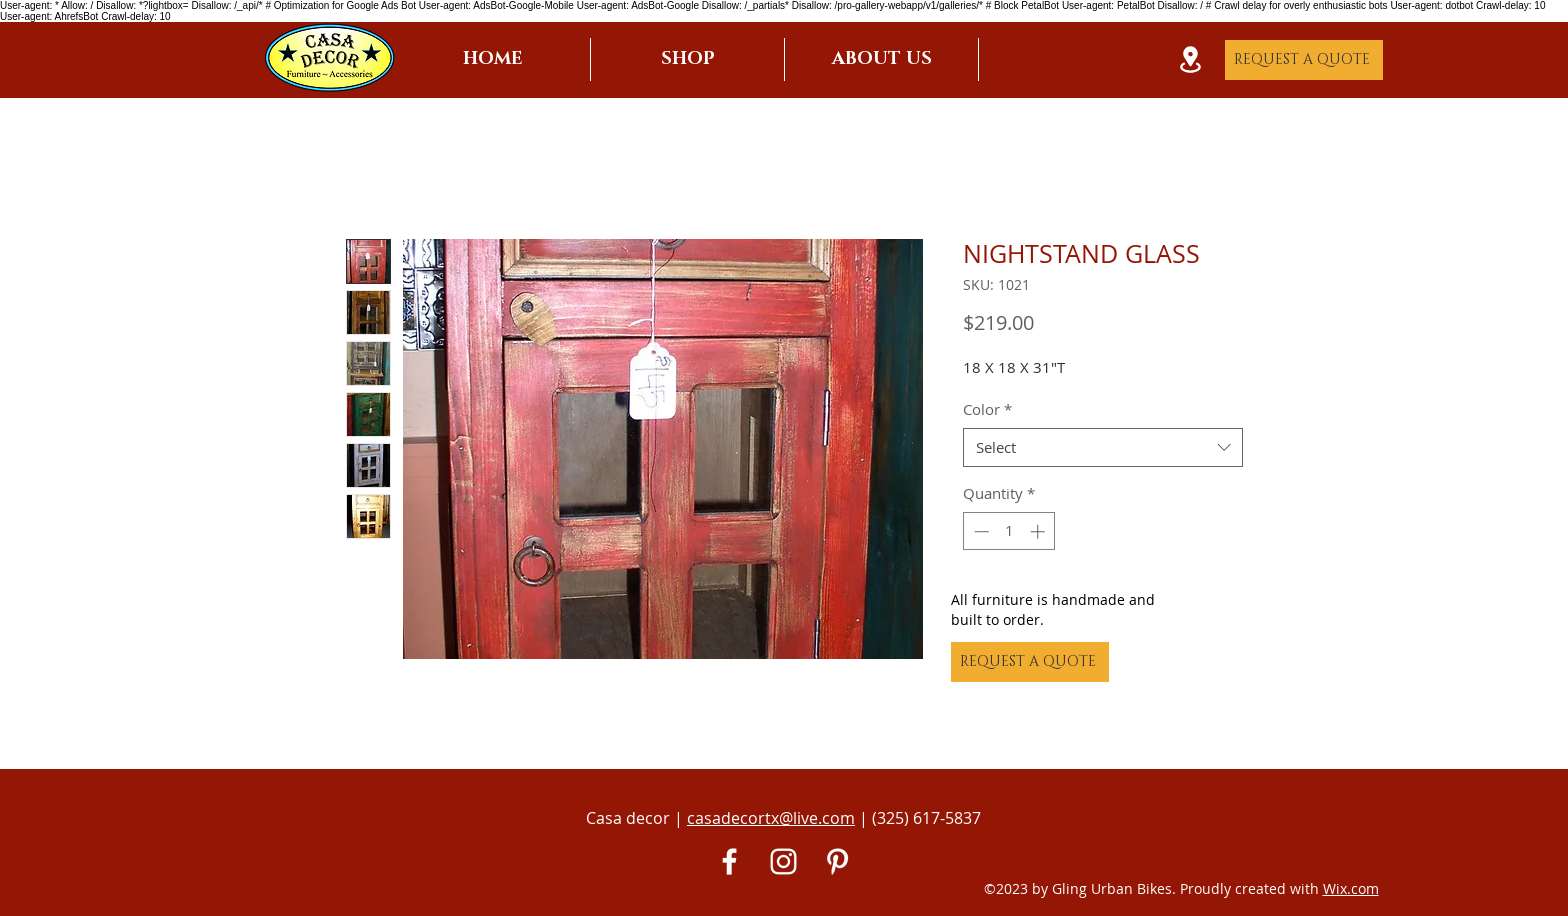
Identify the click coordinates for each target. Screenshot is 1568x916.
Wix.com (1351, 888)
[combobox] (1103, 447)
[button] (687, 59)
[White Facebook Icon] (729, 861)
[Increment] (1039, 531)
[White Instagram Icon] (783, 861)
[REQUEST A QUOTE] (1304, 60)
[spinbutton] (1009, 531)
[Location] (1190, 59)
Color (987, 409)
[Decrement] (979, 531)
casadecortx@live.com (771, 818)
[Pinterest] (837, 861)
